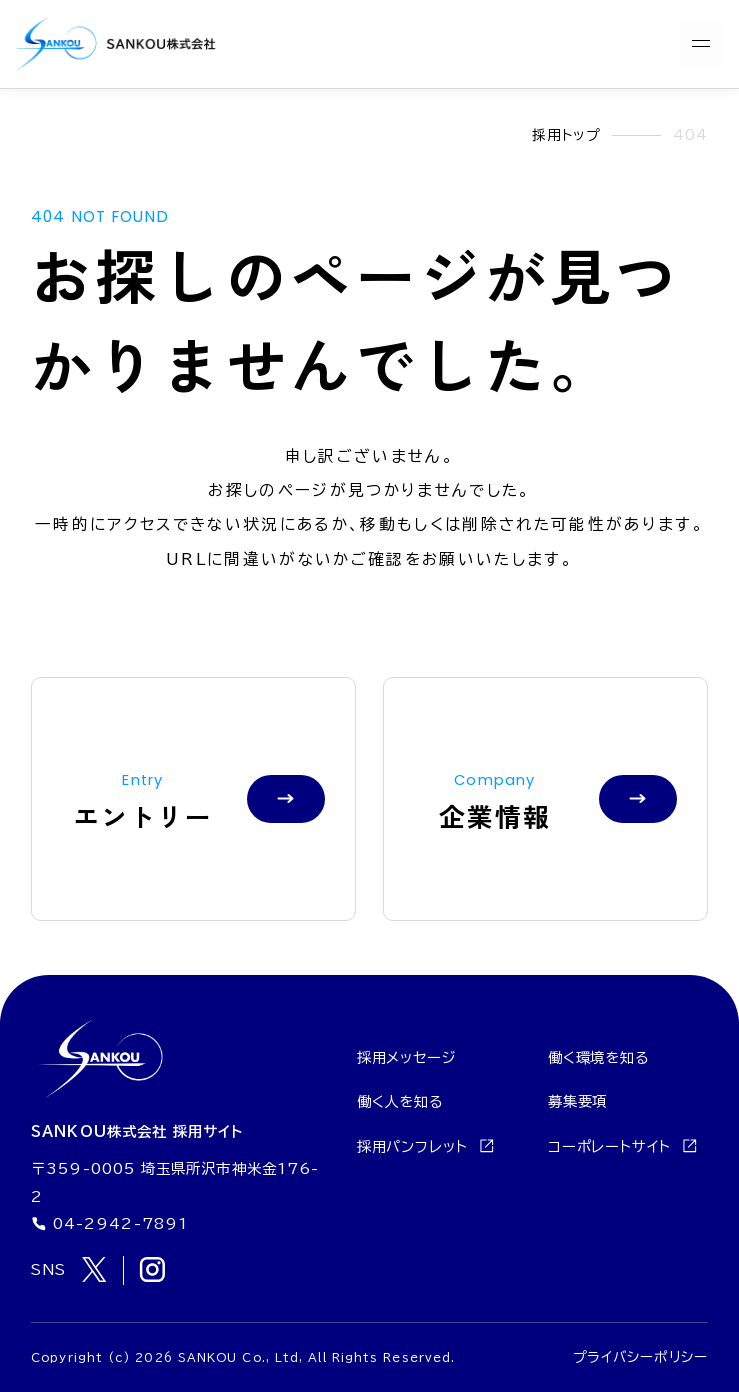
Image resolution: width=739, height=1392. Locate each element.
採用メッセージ (407, 1057)
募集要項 (577, 1101)
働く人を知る (400, 1101)
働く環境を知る (599, 1057)
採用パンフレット (426, 1146)
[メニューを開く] (701, 44)
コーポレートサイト (623, 1146)
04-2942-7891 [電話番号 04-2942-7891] (109, 1224)
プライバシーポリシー (640, 1357)
